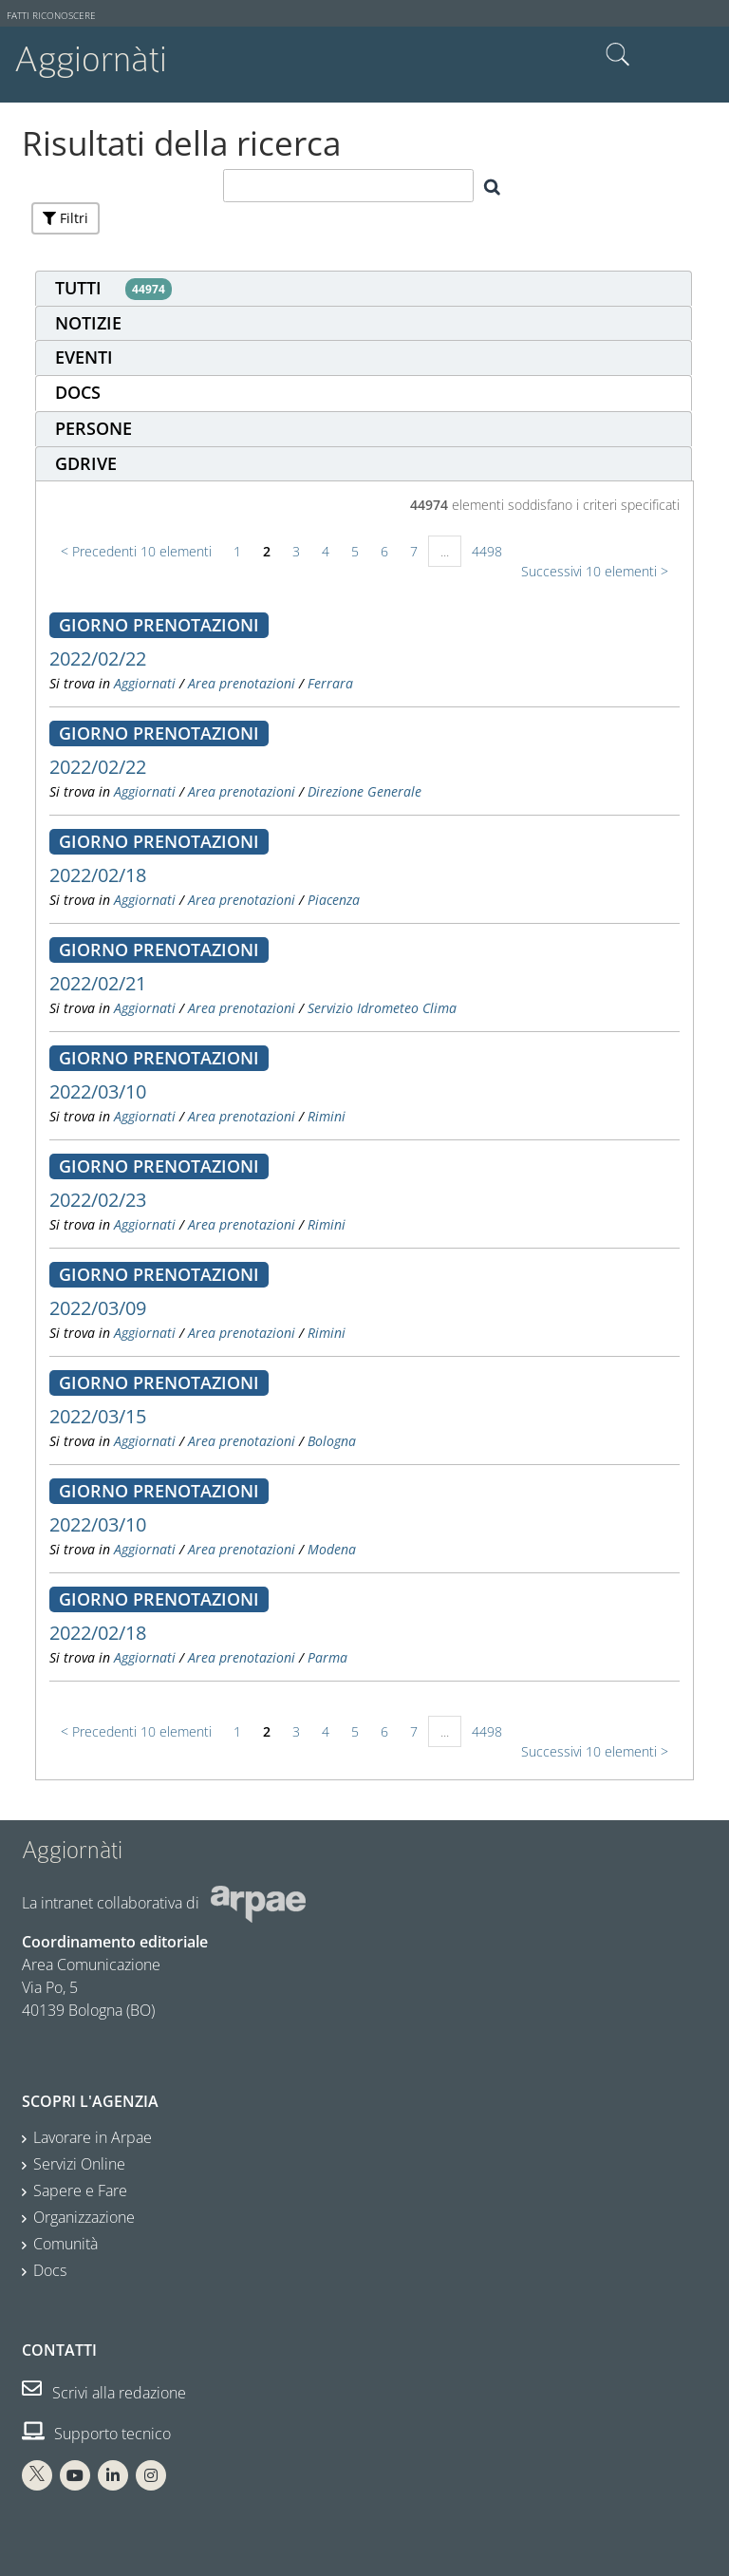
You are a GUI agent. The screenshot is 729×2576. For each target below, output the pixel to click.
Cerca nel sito (618, 55)
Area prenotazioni (241, 683)
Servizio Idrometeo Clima (382, 1008)
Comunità (65, 2243)
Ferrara (330, 683)
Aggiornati (145, 683)
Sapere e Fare (80, 2190)
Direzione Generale (364, 791)
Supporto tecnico (96, 2433)
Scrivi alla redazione (104, 2392)
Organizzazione (84, 2217)
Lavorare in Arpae (92, 2137)
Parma (327, 1657)
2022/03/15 (97, 1416)
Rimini (327, 1116)
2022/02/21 (97, 983)
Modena (332, 1549)
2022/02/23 (97, 1200)
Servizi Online (79, 2163)
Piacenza (334, 900)
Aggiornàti (90, 59)
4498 (487, 551)
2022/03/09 (97, 1308)
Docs (49, 2270)
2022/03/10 (97, 1091)
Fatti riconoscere (51, 15)
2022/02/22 (97, 658)
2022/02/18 (97, 875)
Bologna (332, 1441)
